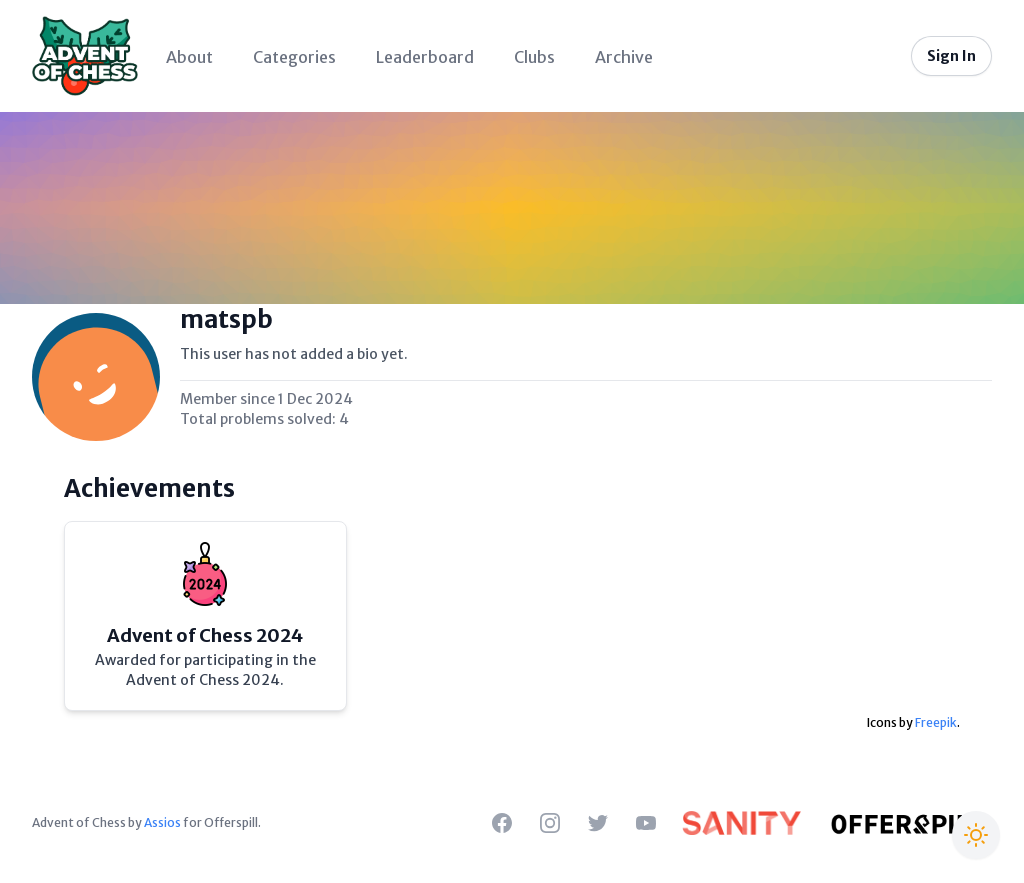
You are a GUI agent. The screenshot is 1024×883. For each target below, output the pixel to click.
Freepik (936, 722)
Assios (162, 822)
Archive (624, 57)
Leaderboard (425, 57)
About (189, 57)
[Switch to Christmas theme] (976, 835)
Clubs (534, 57)
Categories (294, 57)
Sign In (951, 56)
